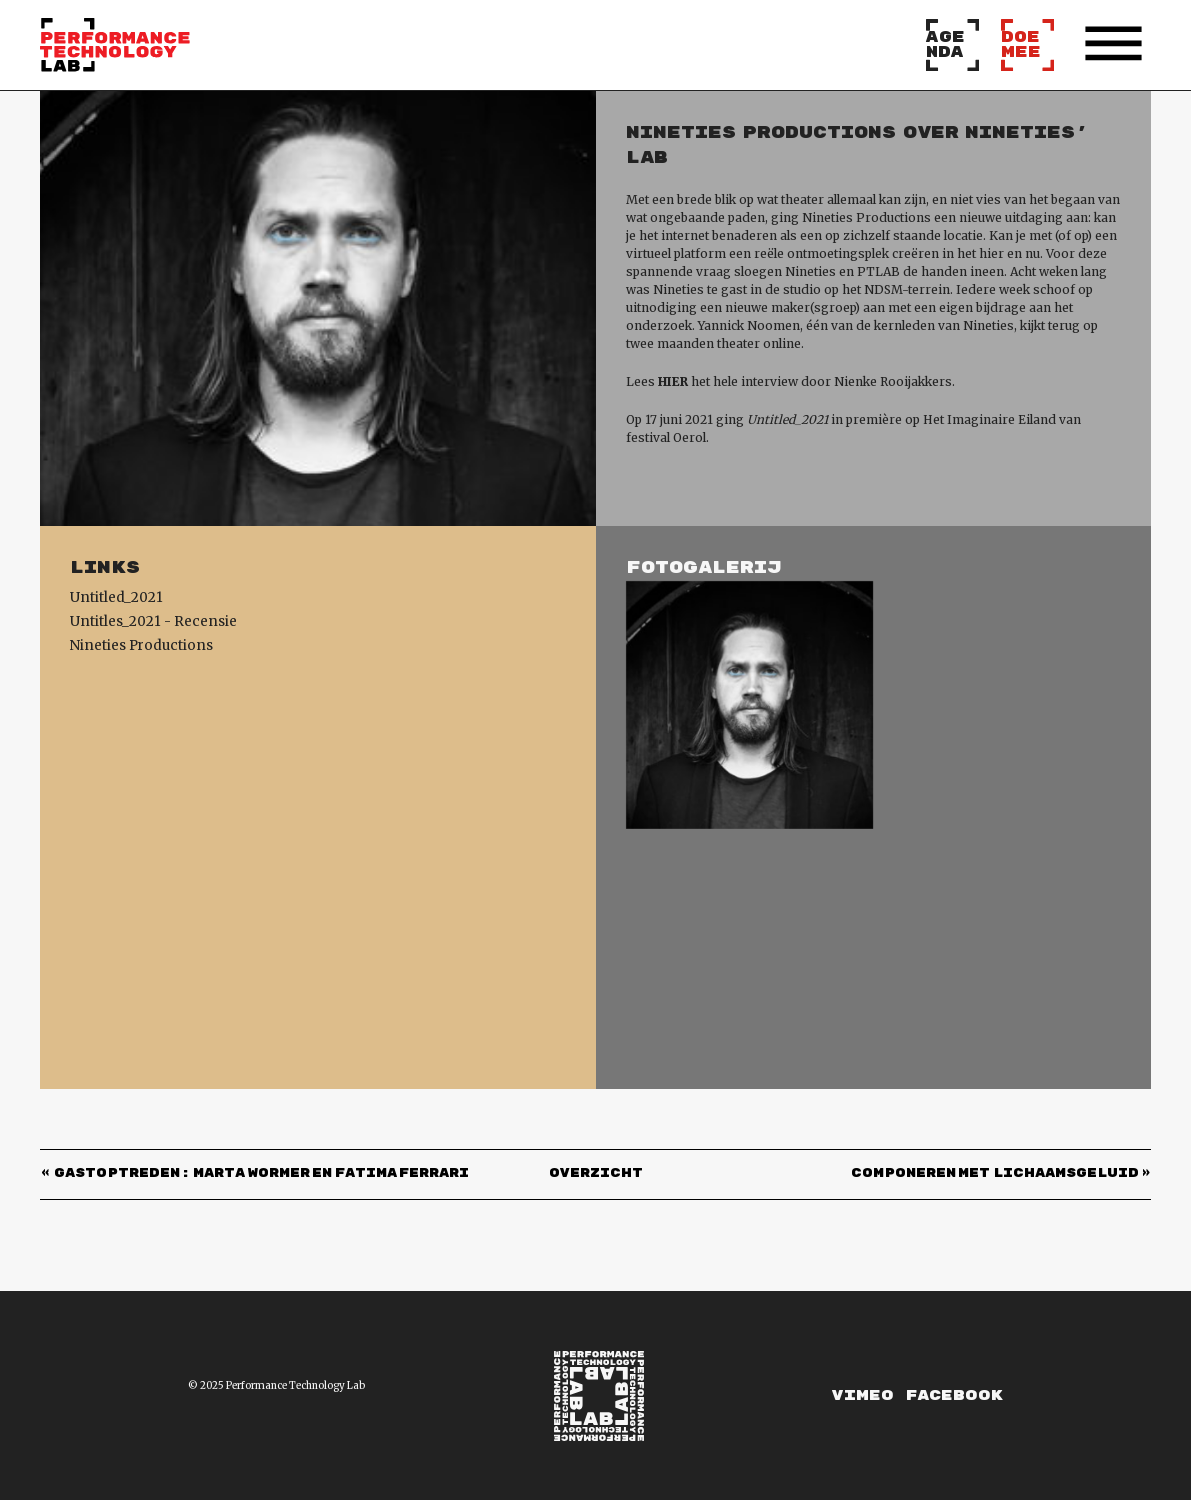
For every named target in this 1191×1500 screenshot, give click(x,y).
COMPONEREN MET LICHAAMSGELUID (995, 1174)
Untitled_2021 (116, 597)
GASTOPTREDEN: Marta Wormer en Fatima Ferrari (262, 1174)
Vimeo (863, 1395)
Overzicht (596, 1174)
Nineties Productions (141, 645)
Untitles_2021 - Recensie (153, 621)
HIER (673, 381)
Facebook (954, 1395)
